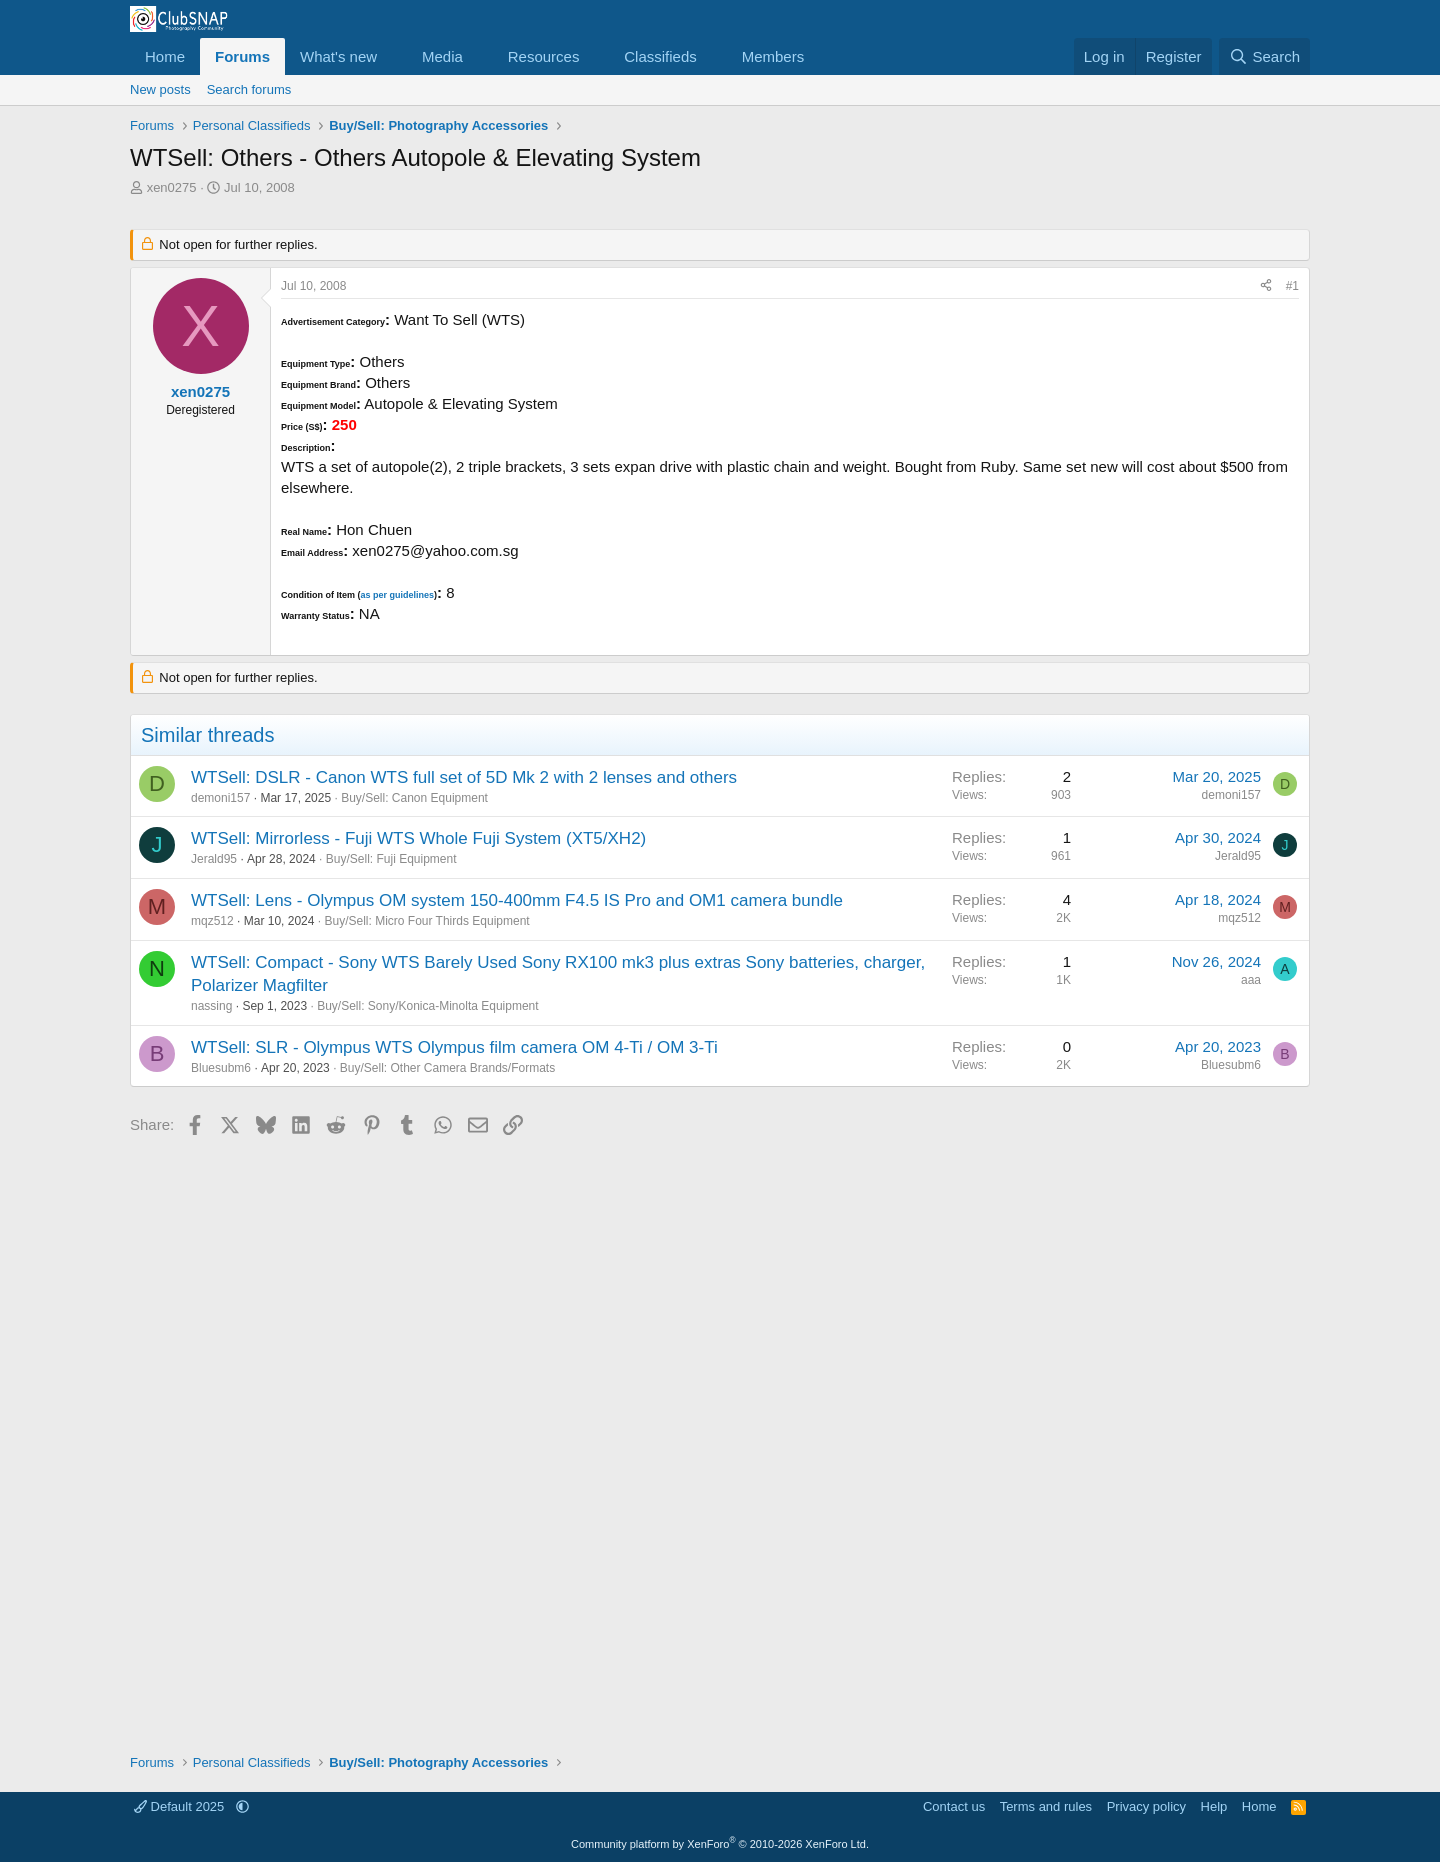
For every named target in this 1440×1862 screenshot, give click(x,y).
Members (773, 56)
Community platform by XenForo (720, 1844)
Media (442, 56)
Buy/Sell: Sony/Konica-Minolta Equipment (427, 1006)
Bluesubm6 (221, 1068)
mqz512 (212, 921)
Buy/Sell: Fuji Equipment (391, 859)
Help (1214, 1806)
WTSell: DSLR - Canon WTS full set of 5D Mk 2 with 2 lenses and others (464, 777)
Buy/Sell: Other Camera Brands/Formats (447, 1068)
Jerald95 (214, 859)
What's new (338, 56)
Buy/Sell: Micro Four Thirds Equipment (426, 921)
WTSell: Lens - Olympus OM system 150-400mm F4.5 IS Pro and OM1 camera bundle (517, 900)
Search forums (249, 89)
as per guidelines (397, 595)
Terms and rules (1046, 1806)
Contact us (954, 1806)
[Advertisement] (720, 1437)
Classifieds (660, 56)
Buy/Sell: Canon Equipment (414, 798)
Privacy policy (1146, 1806)
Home (165, 56)
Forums (242, 56)
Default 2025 (181, 1806)
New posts (160, 89)
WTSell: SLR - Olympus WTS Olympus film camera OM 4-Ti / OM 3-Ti (454, 1047)
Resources (544, 56)
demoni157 (220, 798)
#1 (1292, 286)
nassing (211, 1006)
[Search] (1264, 56)
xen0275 (172, 187)
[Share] (1266, 286)
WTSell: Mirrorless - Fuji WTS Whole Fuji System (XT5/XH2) (418, 838)
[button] (393, 56)
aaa (1251, 980)
